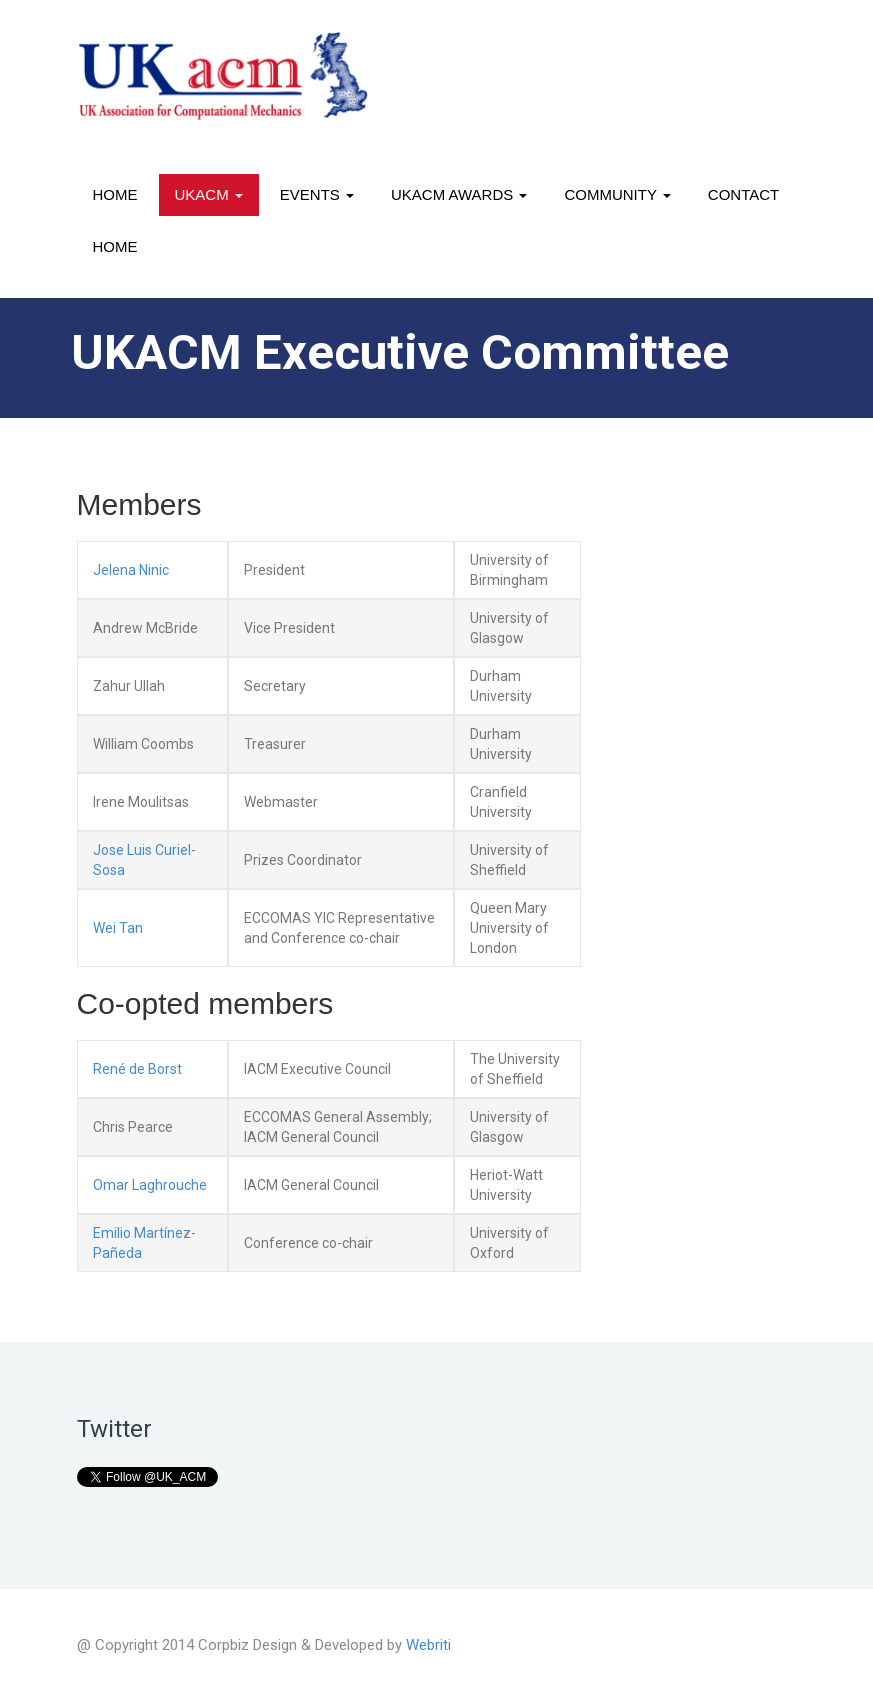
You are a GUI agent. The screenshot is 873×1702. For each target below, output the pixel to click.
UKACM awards (459, 194)
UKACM (209, 194)
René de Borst (137, 1069)
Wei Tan (118, 928)
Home (115, 194)
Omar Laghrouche (150, 1185)
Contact (743, 194)
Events (317, 194)
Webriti (428, 1645)
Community (617, 194)
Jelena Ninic (131, 570)
